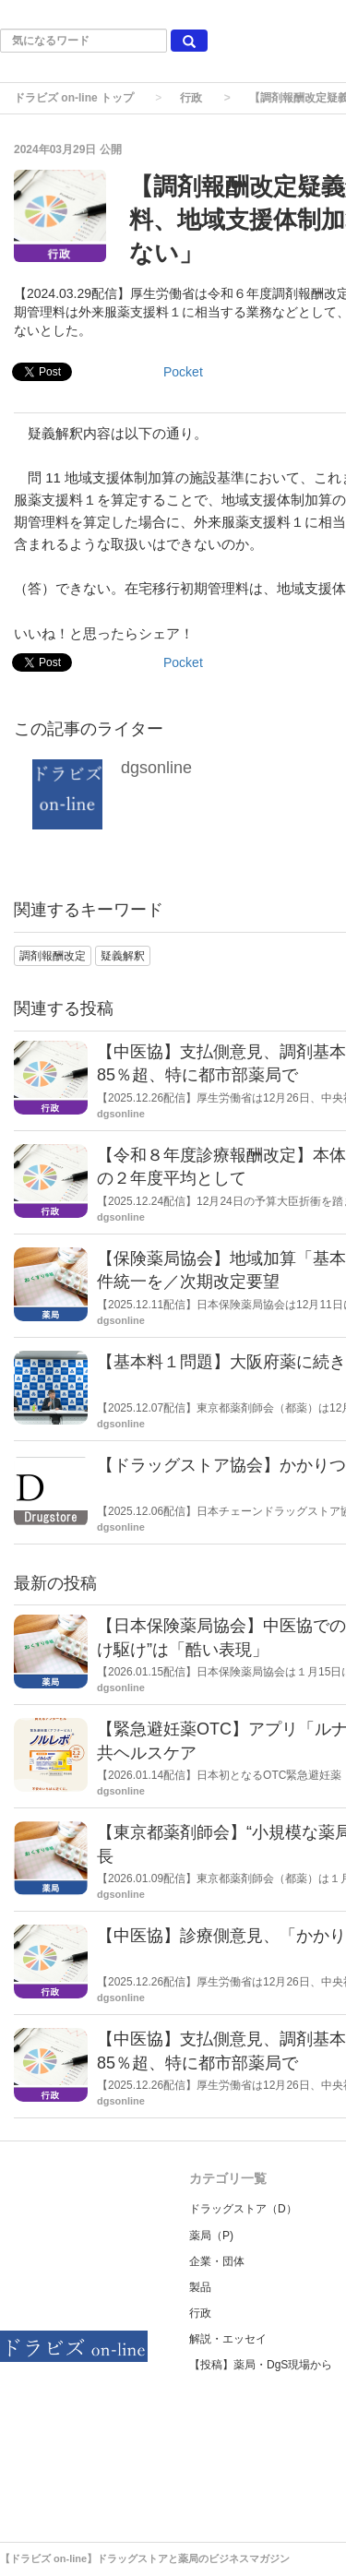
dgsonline (156, 767)
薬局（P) (211, 2235)
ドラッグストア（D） (243, 2208)
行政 (191, 97)
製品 (200, 2287)
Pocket (183, 371)
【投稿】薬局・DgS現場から (260, 2364)
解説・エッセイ (228, 2338)
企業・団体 (217, 2261)
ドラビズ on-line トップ (74, 97)
